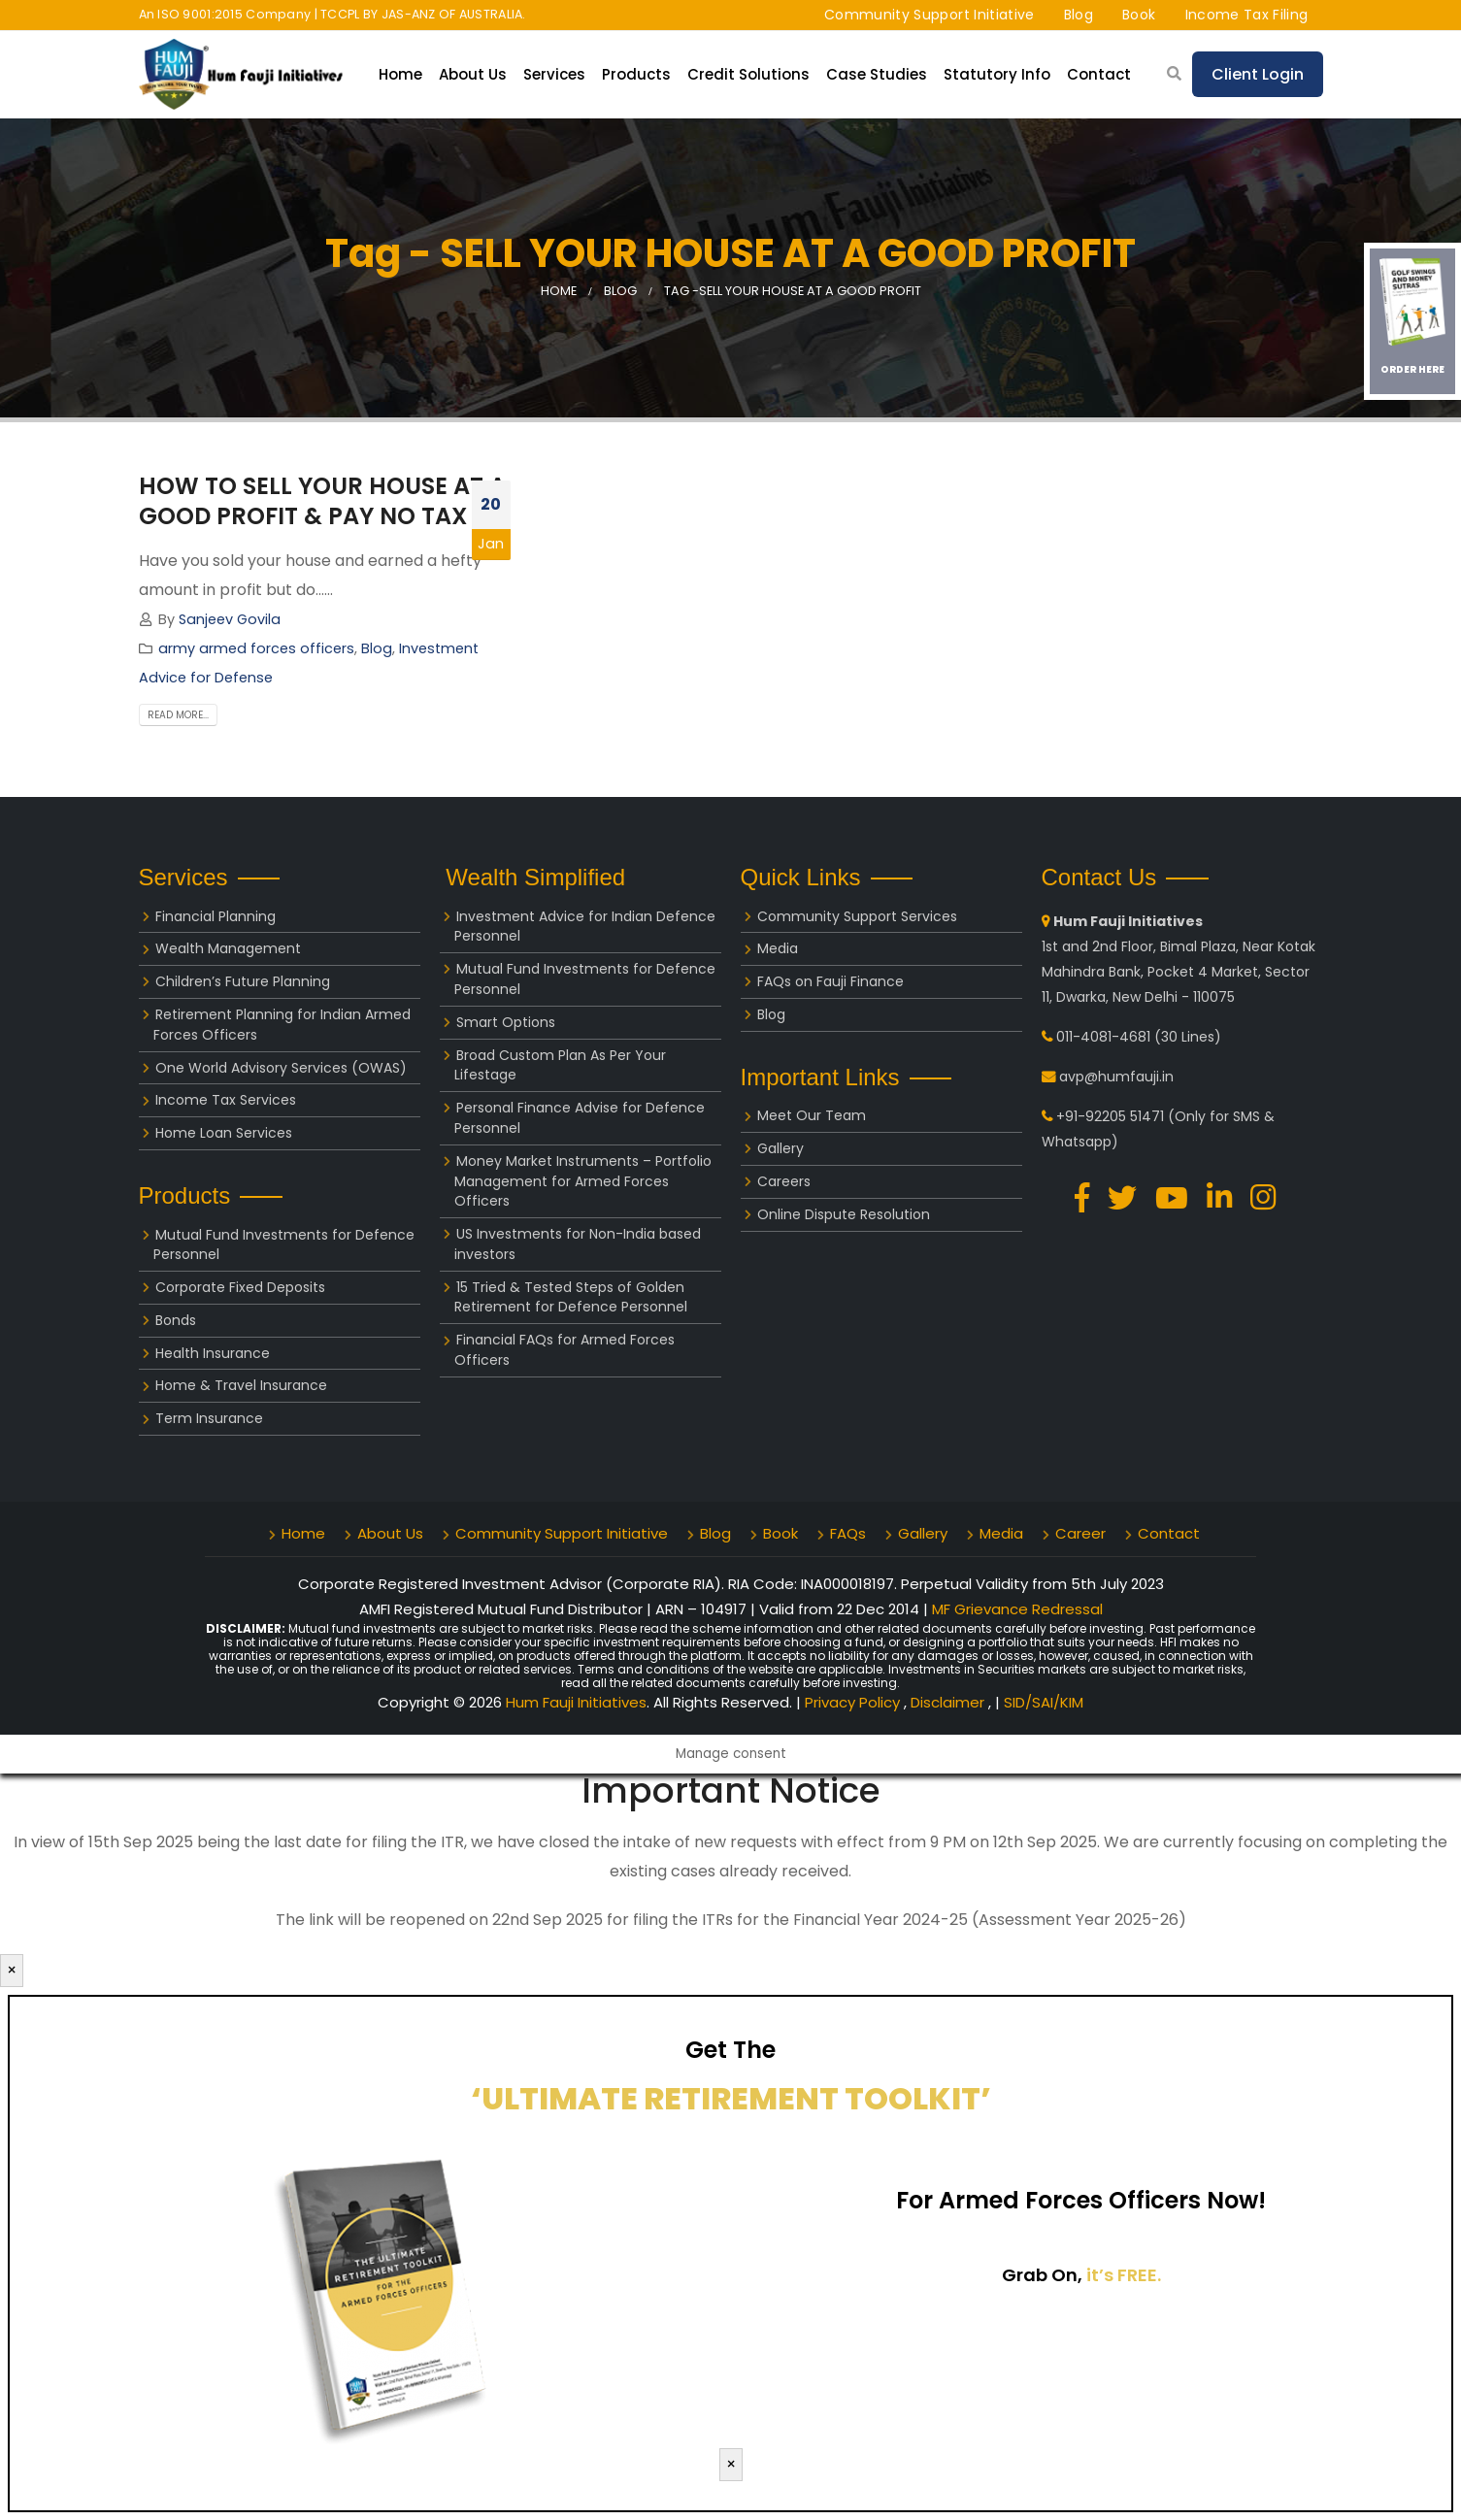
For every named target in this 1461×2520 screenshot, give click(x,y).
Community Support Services (857, 916)
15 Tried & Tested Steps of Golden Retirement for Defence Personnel (570, 1297)
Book (1138, 14)
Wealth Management (228, 948)
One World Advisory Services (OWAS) (281, 1068)
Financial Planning (215, 916)
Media (777, 948)
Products (636, 74)
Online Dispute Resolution (843, 1214)
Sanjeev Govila (230, 619)
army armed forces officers (256, 648)
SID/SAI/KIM (1043, 1702)
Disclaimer (949, 1702)
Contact (1099, 74)
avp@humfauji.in (1116, 1076)
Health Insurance (212, 1353)
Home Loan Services (223, 1133)
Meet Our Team (811, 1115)
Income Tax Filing (1247, 14)
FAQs (848, 1533)
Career (1080, 1533)
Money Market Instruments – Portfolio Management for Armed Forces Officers (583, 1181)
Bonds (175, 1320)
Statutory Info (997, 74)
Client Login (1258, 74)
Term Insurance (209, 1418)
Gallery (780, 1148)
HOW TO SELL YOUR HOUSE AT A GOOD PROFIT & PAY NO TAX (322, 501)
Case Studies (876, 74)
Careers (784, 1181)
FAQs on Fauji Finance (830, 981)
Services (554, 74)
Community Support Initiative (929, 14)
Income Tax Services (225, 1100)
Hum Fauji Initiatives (576, 1702)
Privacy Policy (854, 1702)
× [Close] (12, 1970)
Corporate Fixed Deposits (240, 1287)
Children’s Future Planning (242, 981)
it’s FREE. (1123, 2275)
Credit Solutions (748, 74)
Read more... (178, 715)
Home (400, 74)
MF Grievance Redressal (1017, 1609)
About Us (473, 74)
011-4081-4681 (1103, 1036)
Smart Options (505, 1022)
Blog (1078, 14)
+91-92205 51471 (1110, 1116)
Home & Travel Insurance (241, 1385)
